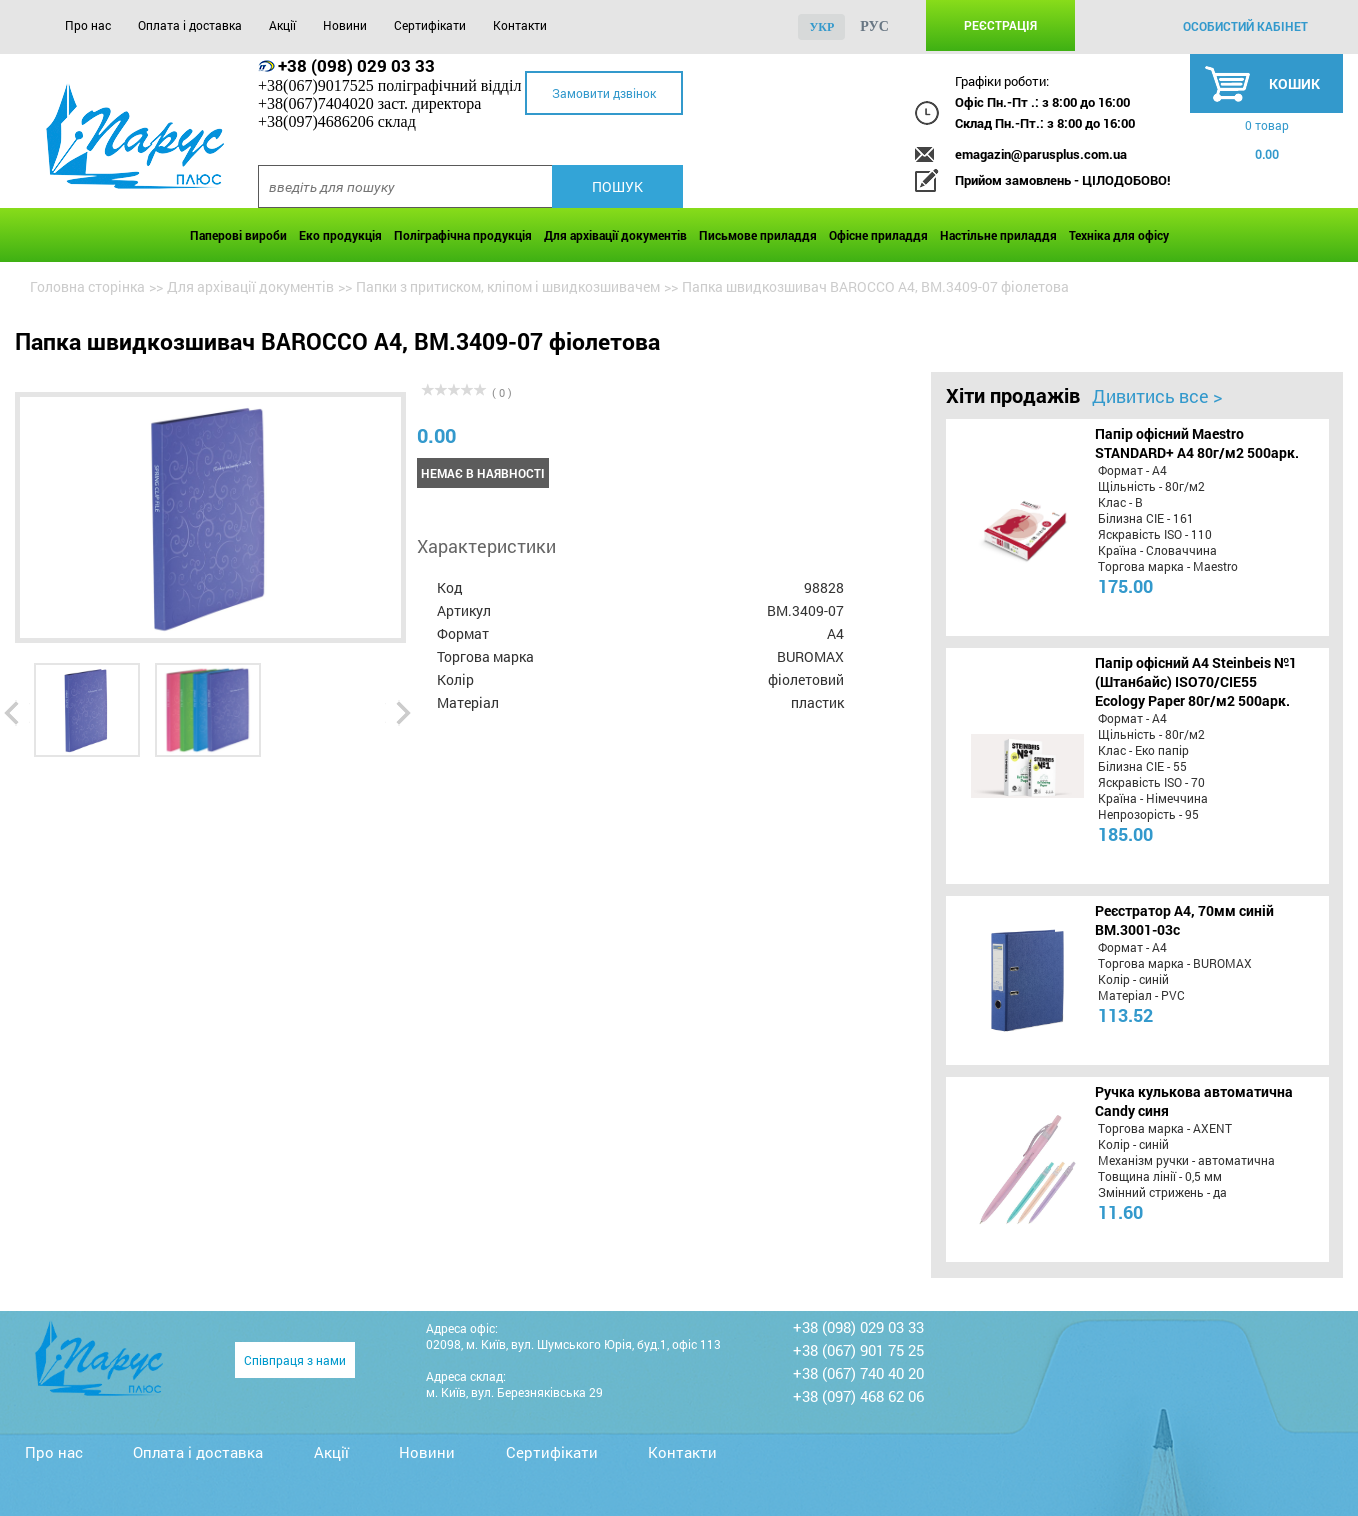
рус (874, 26)
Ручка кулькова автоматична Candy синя (1194, 1101)
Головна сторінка (87, 286)
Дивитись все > (1157, 396)
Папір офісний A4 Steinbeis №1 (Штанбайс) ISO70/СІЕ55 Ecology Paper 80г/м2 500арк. (1196, 681)
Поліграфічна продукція (463, 235)
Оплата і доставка (190, 25)
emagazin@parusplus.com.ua (1041, 154)
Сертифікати (430, 25)
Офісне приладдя (878, 235)
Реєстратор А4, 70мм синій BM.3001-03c (1184, 920)
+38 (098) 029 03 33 (356, 65)
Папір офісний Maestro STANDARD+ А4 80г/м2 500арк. (1197, 443)
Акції (282, 25)
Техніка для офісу (1119, 235)
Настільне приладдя (998, 235)
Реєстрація (1000, 25)
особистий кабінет (1245, 26)
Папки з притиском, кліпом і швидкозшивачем (508, 286)
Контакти (520, 25)
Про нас (88, 25)
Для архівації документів (615, 235)
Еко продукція (340, 235)
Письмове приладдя (758, 235)
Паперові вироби (238, 235)
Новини (345, 25)
